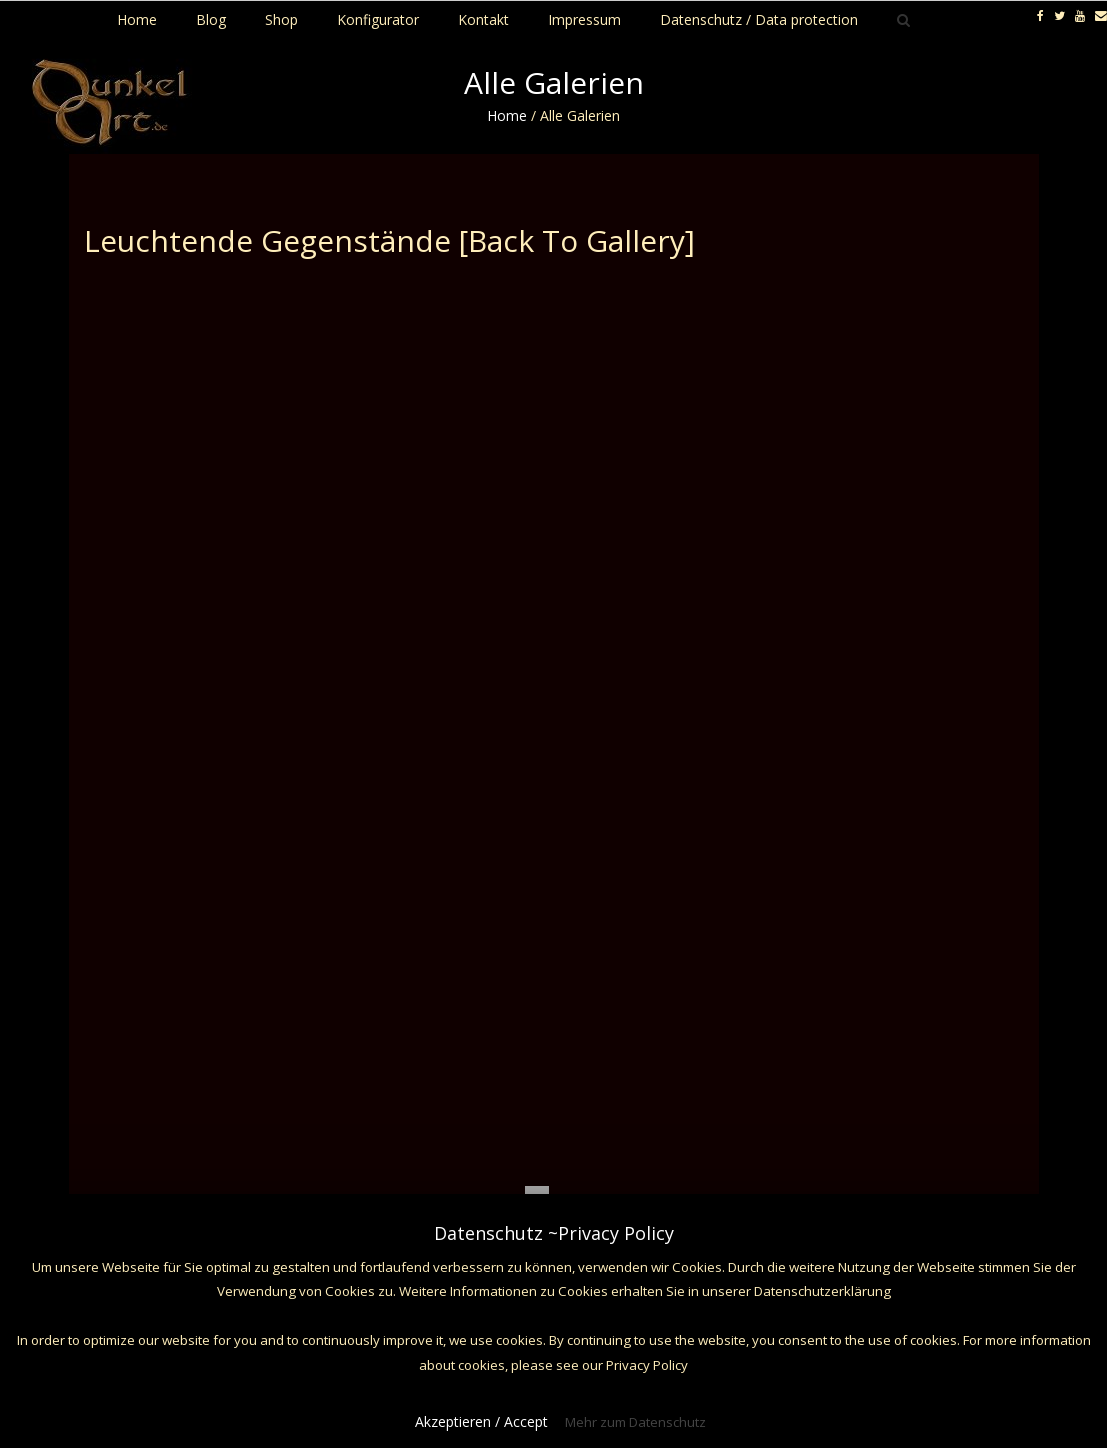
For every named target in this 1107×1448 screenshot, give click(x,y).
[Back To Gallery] (577, 240)
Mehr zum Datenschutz (635, 1422)
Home (507, 115)
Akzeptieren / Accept (481, 1421)
